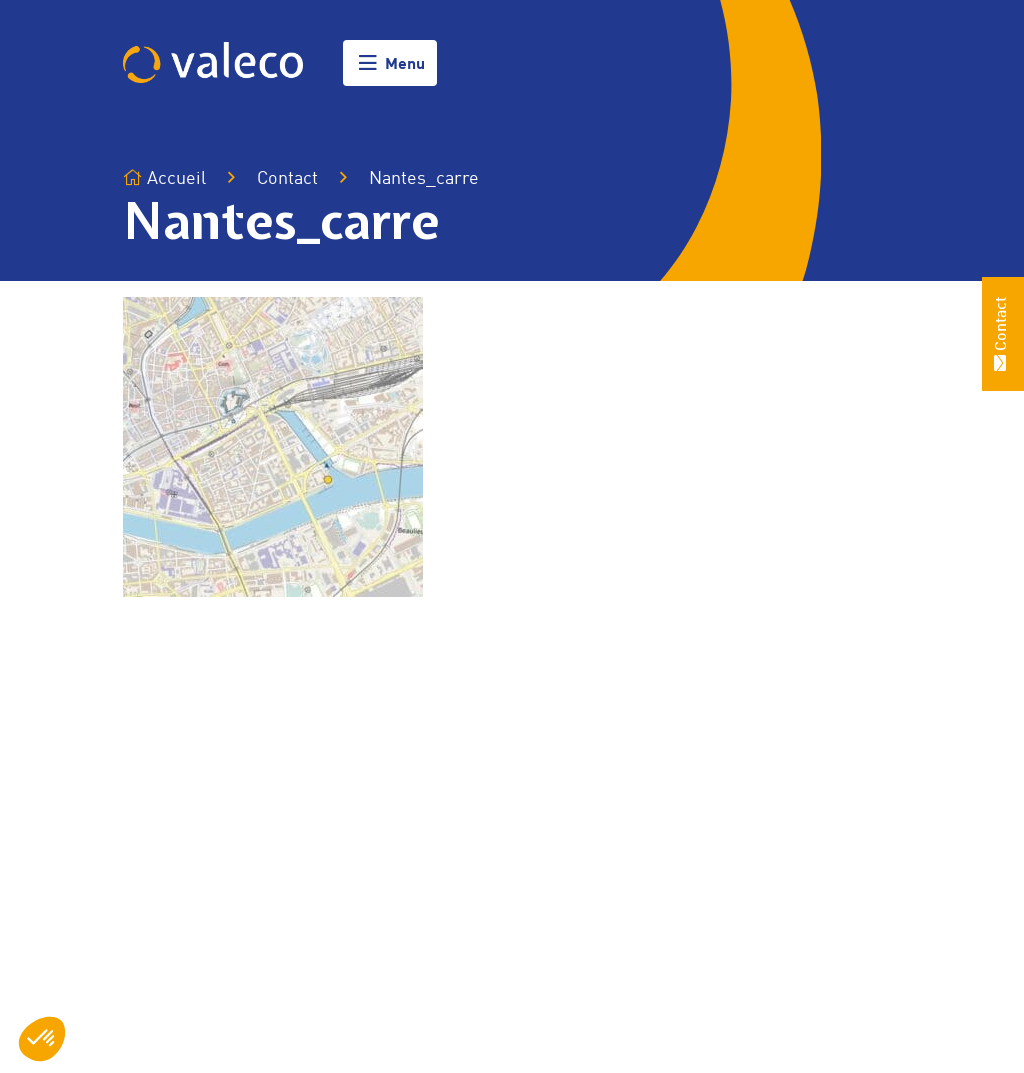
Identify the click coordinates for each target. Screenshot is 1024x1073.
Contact (287, 179)
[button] (42, 1039)
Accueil (164, 178)
